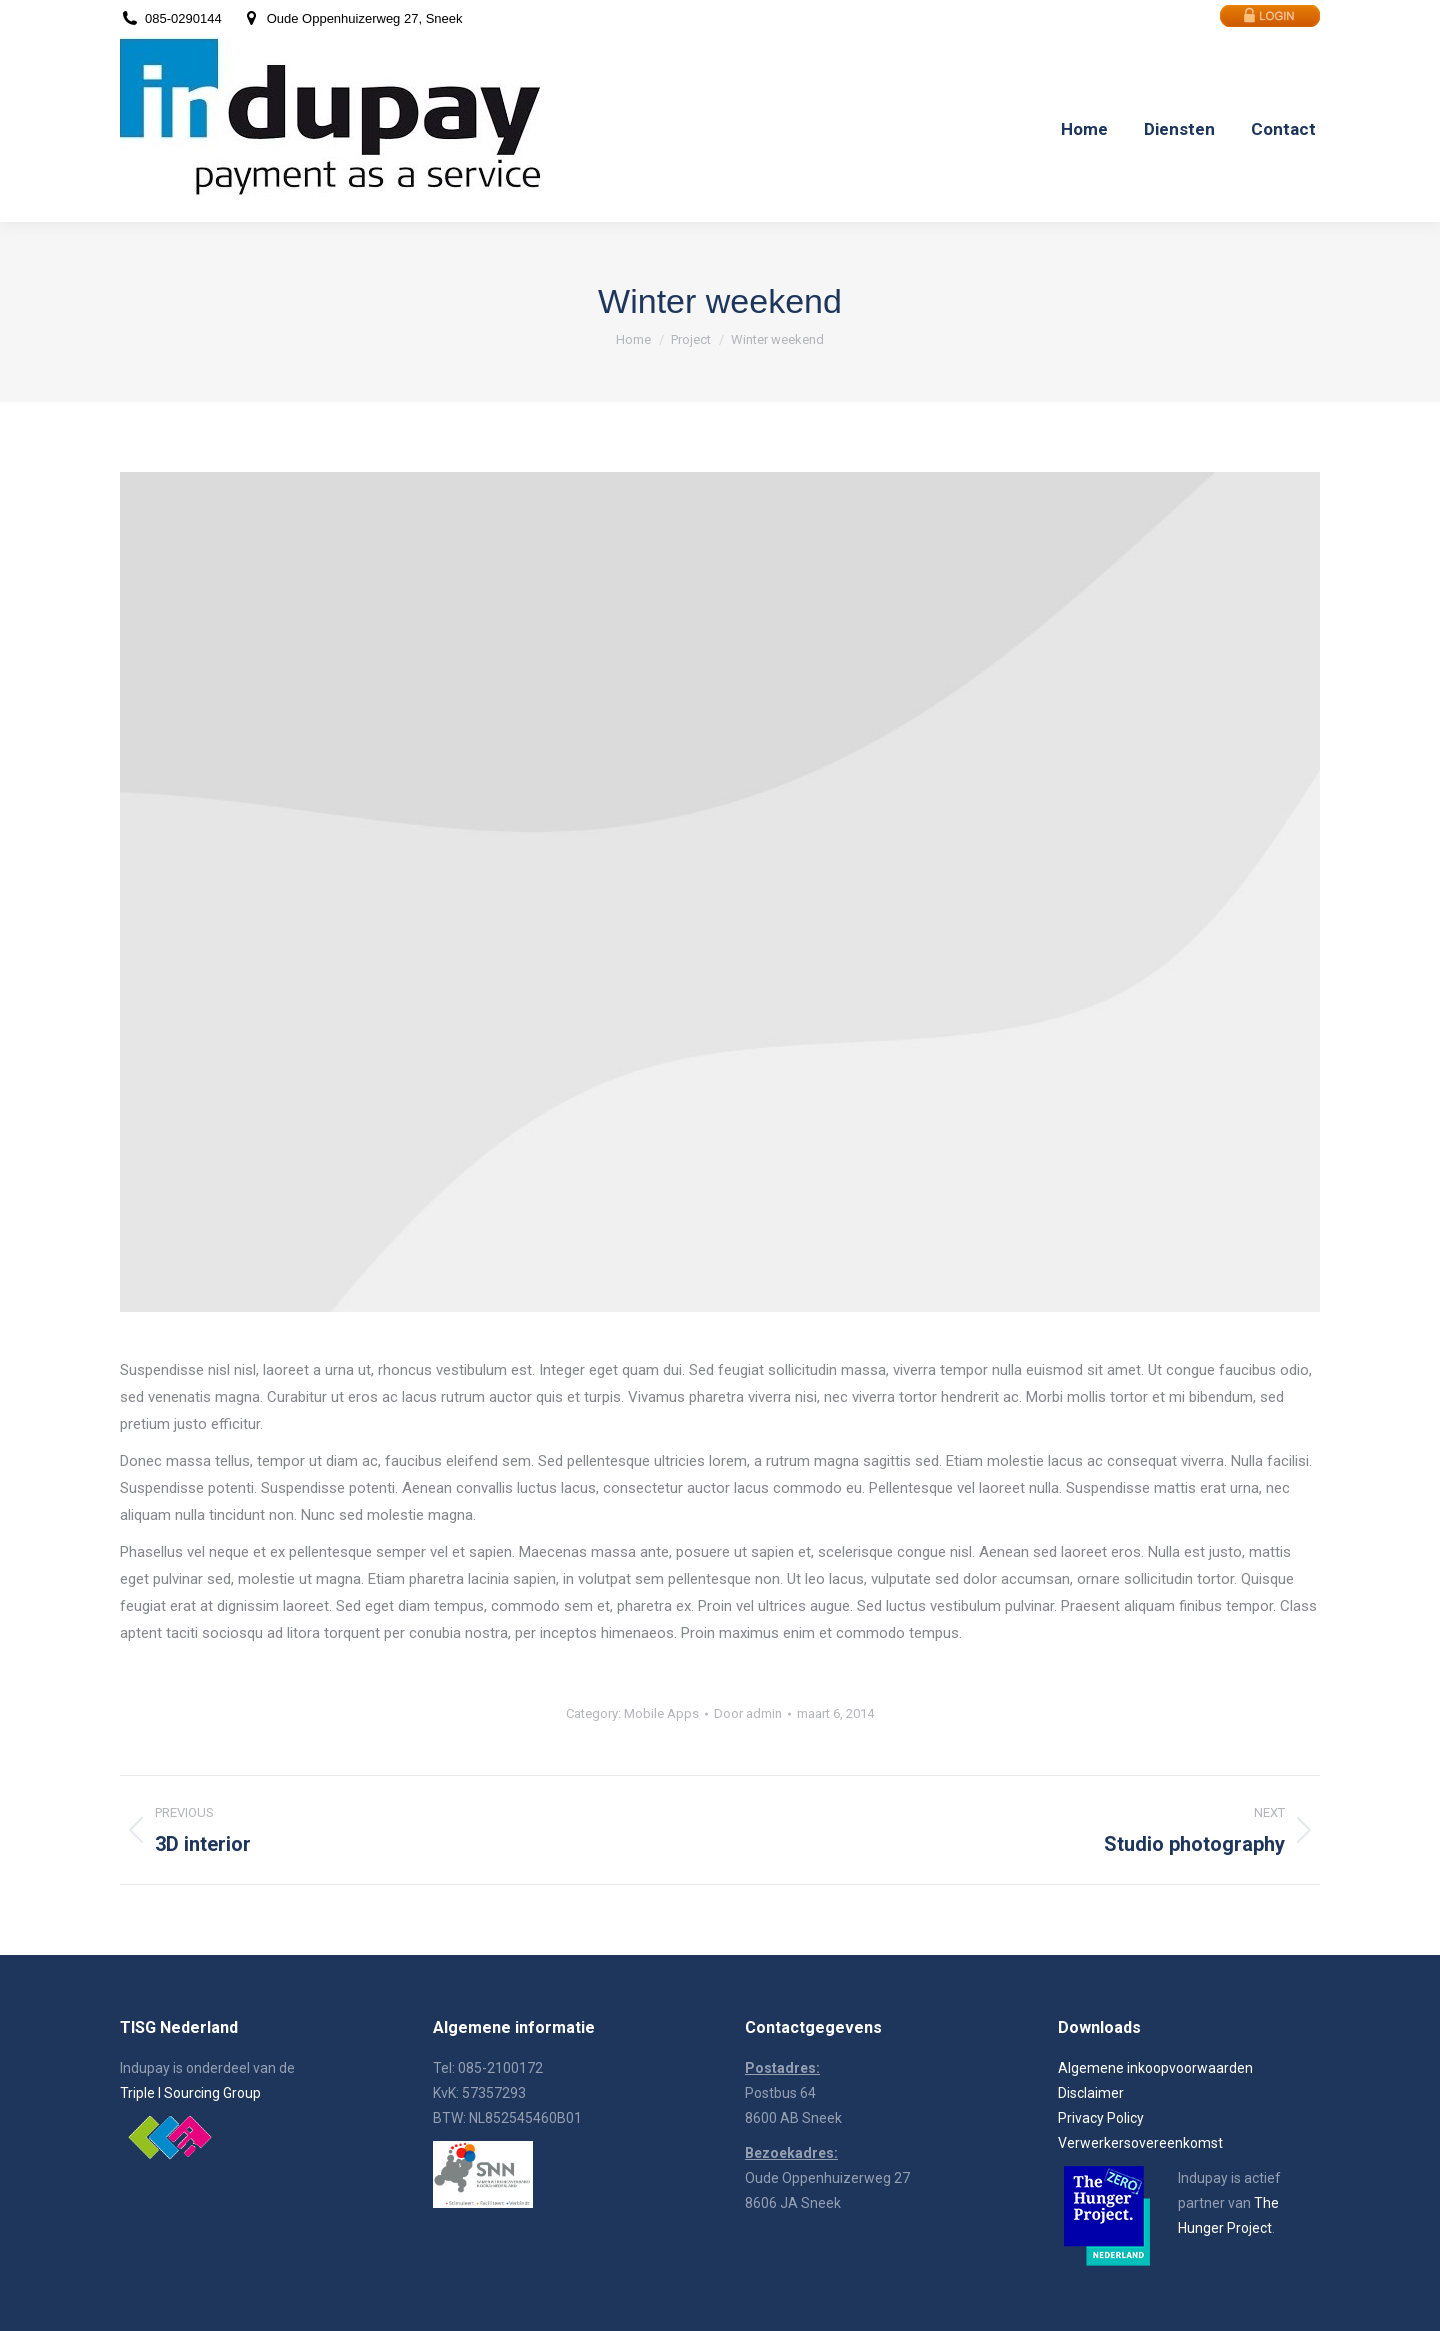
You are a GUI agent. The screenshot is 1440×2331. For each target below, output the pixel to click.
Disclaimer (1091, 2093)
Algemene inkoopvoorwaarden (1155, 2068)
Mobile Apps (661, 1713)
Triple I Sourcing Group (190, 2093)
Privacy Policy (1101, 2118)
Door (748, 1713)
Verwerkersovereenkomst (1140, 2143)
